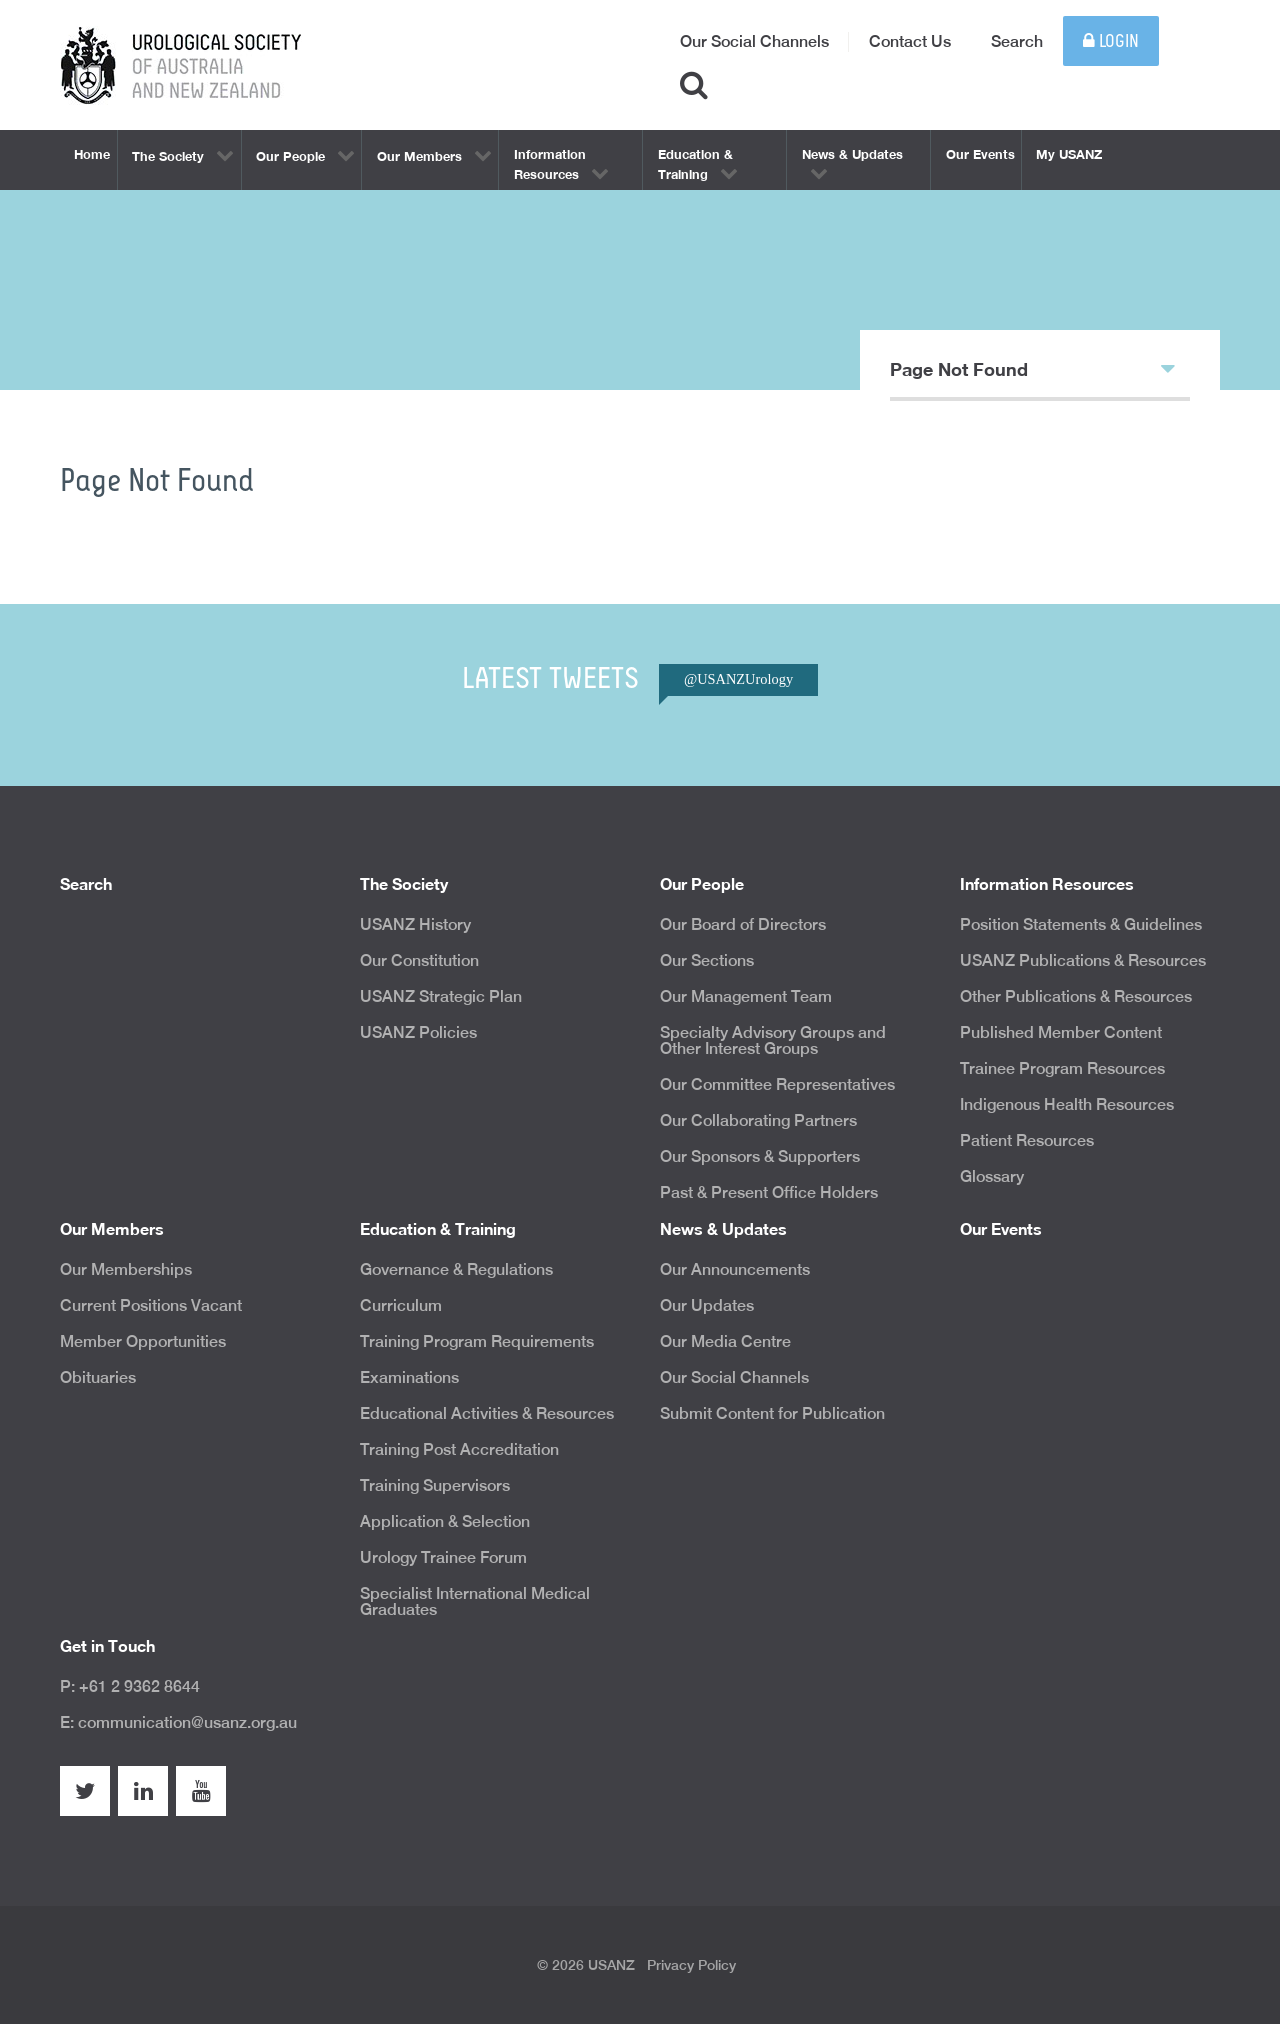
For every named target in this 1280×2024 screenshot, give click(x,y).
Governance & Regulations (456, 1269)
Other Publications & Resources (1076, 996)
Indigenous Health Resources (1067, 1104)
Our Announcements (735, 1269)
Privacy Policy (691, 1965)
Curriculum (401, 1305)
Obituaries (98, 1377)
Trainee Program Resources (1062, 1068)
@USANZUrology (738, 679)
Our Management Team (746, 996)
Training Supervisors (435, 1485)
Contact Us (910, 41)
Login (1111, 41)
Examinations (409, 1377)
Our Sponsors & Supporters (760, 1156)
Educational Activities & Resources (487, 1413)
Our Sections (707, 960)
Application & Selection (445, 1521)
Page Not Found (1032, 368)
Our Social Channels (754, 41)
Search (1017, 41)
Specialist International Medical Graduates (475, 1601)
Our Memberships (126, 1269)
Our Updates (707, 1305)
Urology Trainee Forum (443, 1557)
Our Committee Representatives (777, 1084)
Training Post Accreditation (459, 1449)
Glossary (992, 1176)
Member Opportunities (143, 1341)
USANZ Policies (418, 1032)
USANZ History (415, 924)
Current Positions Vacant (151, 1305)
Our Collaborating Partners (758, 1120)
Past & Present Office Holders (769, 1192)
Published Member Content (1061, 1032)
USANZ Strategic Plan (441, 996)
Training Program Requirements (477, 1341)
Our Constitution (419, 960)
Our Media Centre (725, 1341)
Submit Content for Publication (772, 1413)
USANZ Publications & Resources (1083, 960)
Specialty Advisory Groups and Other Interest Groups (773, 1040)
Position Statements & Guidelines (1081, 924)
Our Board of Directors (743, 924)
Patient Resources (1027, 1140)
